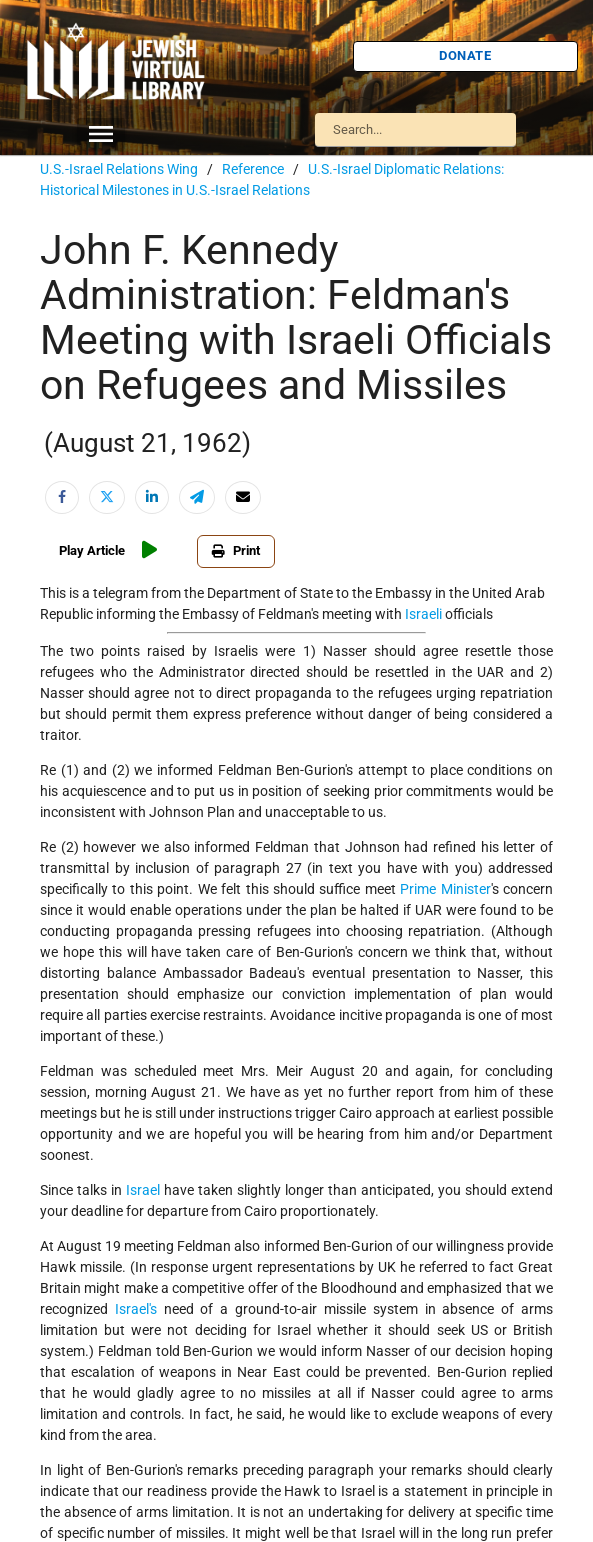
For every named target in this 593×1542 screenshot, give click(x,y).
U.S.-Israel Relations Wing (119, 169)
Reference (253, 169)
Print (236, 550)
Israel (143, 1190)
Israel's (136, 1309)
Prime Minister (445, 889)
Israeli (423, 614)
